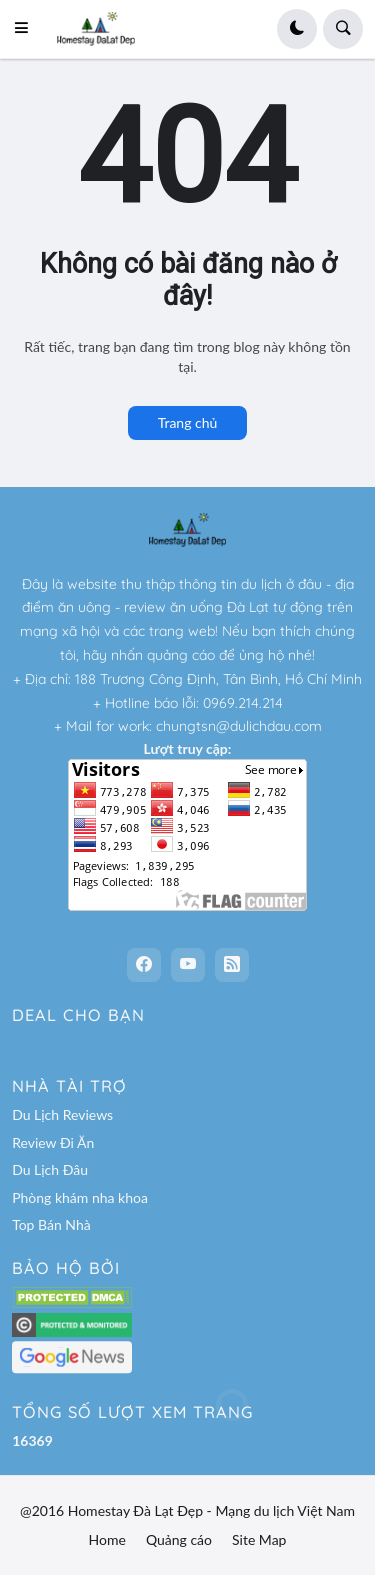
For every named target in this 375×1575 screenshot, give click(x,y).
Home (107, 1539)
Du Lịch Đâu (50, 1169)
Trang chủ (188, 422)
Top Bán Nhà (51, 1224)
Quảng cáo (179, 1539)
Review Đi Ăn (53, 1142)
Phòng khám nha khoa (80, 1197)
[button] (27, 29)
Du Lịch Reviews (62, 1114)
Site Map (259, 1539)
